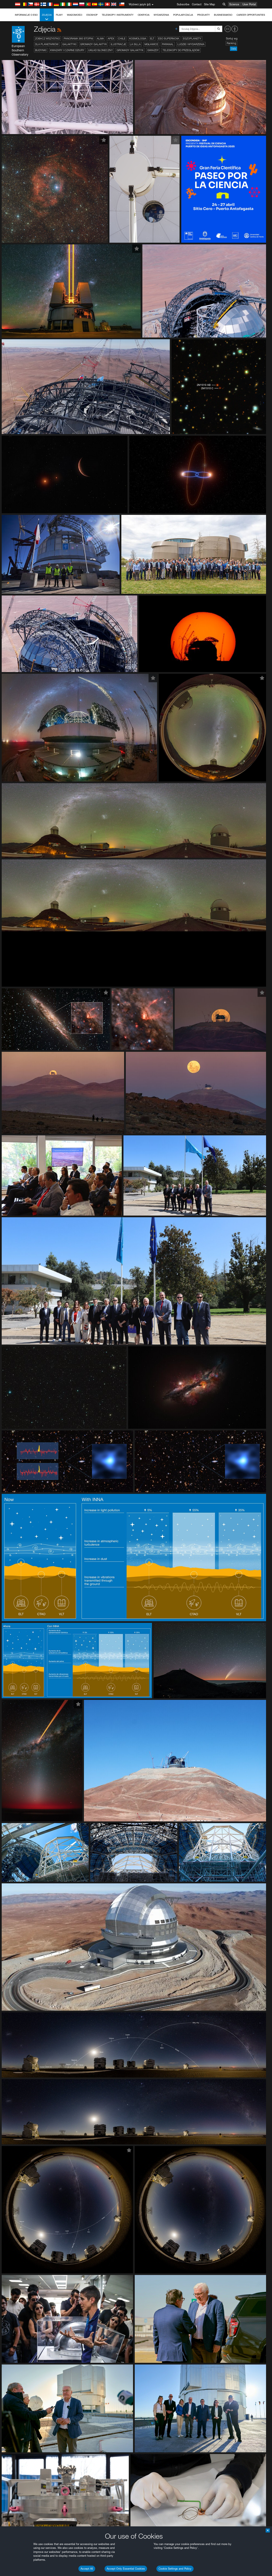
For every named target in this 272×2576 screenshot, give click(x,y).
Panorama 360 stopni (78, 38)
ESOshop (92, 14)
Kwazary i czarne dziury (67, 50)
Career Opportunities (251, 14)
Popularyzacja (183, 14)
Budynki (40, 50)
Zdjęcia (47, 17)
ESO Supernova (168, 38)
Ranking (231, 43)
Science (234, 4)
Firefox (16, 557)
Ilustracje (118, 44)
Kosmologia (137, 38)
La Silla (135, 44)
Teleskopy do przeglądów (181, 50)
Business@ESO (223, 14)
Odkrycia (143, 14)
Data (233, 48)
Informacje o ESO (26, 14)
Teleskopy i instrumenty (117, 14)
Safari (16, 561)
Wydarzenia (161, 14)
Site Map (209, 4)
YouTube (9, 476)
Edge (16, 553)
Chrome (17, 550)
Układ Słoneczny (100, 50)
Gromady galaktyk (93, 44)
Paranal (168, 44)
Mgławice (151, 44)
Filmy (59, 14)
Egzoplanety (192, 38)
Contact (196, 4)
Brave (16, 546)
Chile (121, 38)
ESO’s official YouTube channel (100, 476)
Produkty (203, 14)
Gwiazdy (153, 50)
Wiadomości (74, 14)
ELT (152, 38)
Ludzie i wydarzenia (190, 44)
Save (14, 624)
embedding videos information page (244, 480)
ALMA (100, 38)
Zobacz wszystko (47, 38)
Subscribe (183, 4)
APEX (111, 38)
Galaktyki (69, 44)
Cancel (34, 624)
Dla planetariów (46, 44)
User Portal (249, 4)
